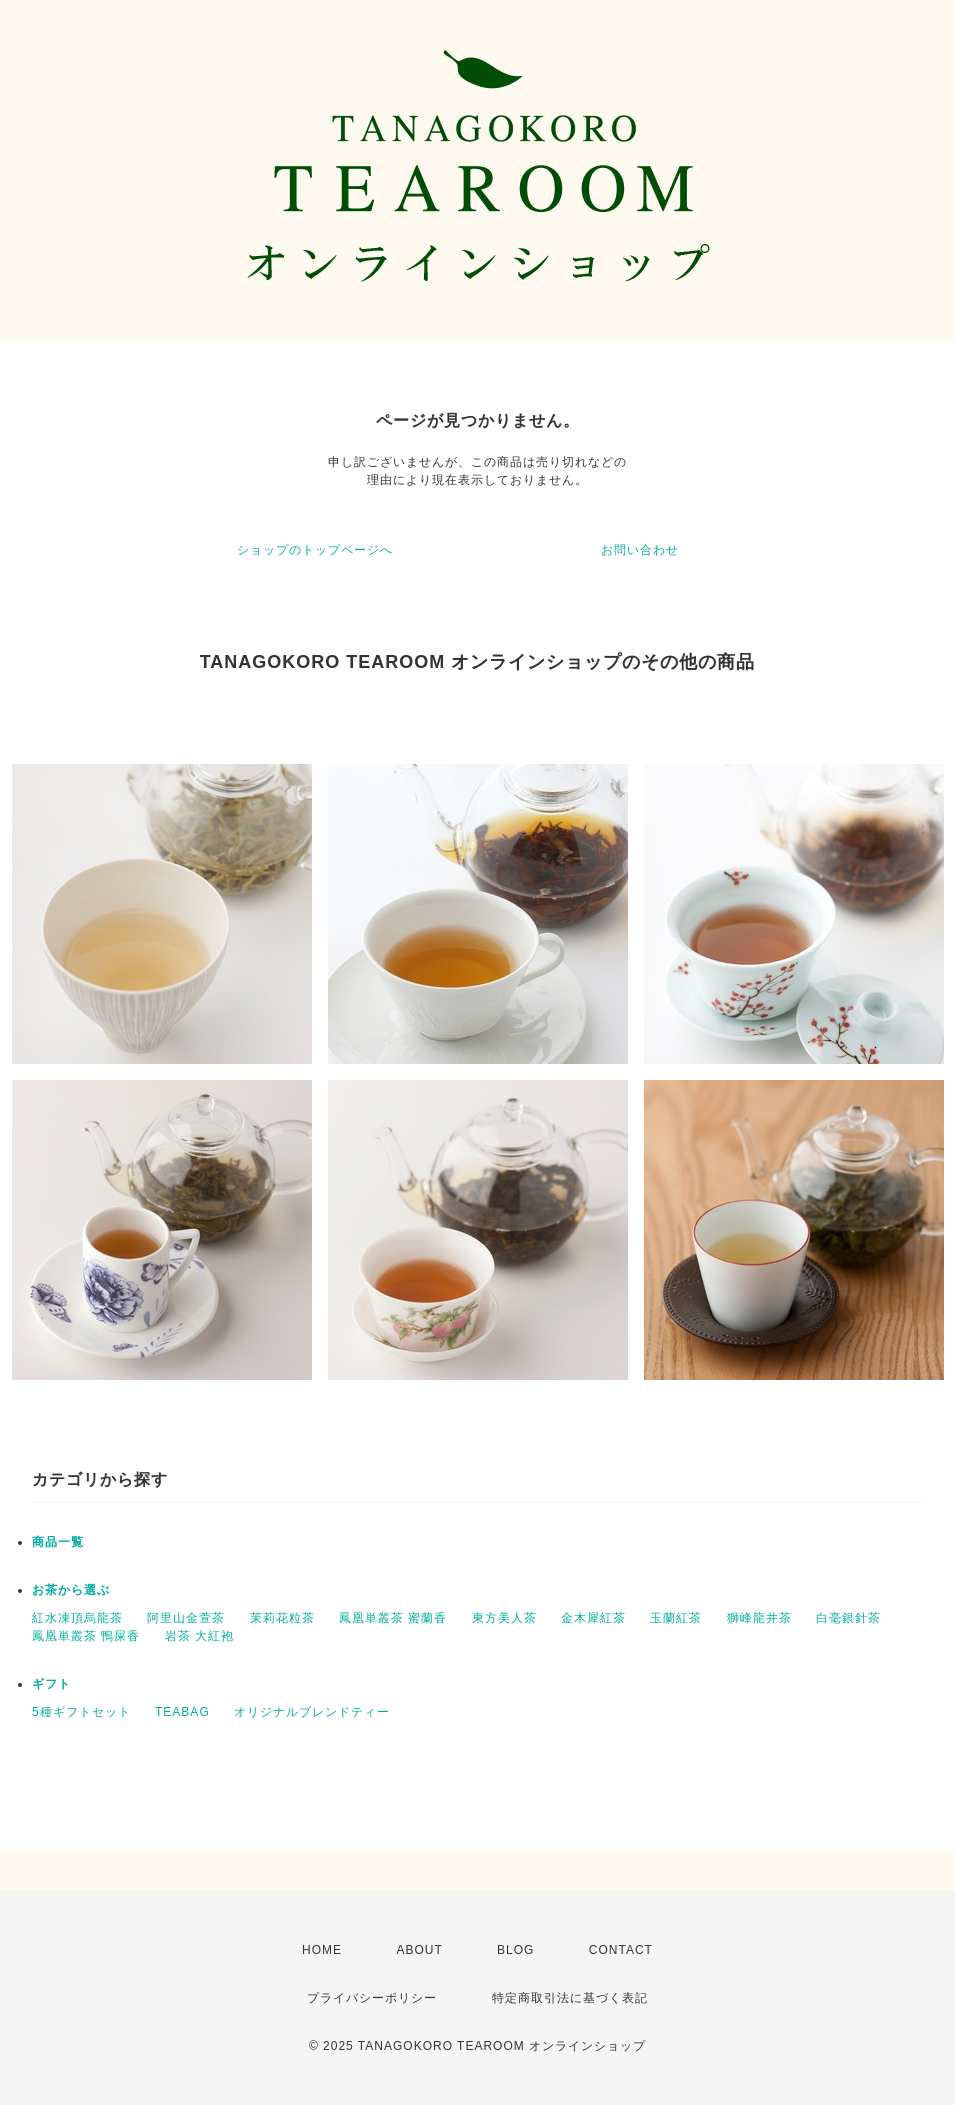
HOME (322, 1950)
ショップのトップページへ (315, 550)
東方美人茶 (504, 1618)
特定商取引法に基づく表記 (570, 1998)
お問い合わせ (640, 550)
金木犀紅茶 (593, 1618)
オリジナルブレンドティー (312, 1712)
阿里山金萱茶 (186, 1618)
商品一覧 (58, 1542)
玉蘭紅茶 (676, 1618)
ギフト (51, 1684)
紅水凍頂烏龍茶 (77, 1618)
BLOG (515, 1950)
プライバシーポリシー (372, 1998)
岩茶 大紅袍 (199, 1636)
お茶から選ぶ (71, 1590)
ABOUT (419, 1950)
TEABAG (182, 1712)
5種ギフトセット (81, 1712)
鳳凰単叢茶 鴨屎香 (86, 1636)
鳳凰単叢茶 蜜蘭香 (393, 1618)
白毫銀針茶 (848, 1618)
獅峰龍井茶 (759, 1618)
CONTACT (621, 1950)
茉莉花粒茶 (282, 1618)
